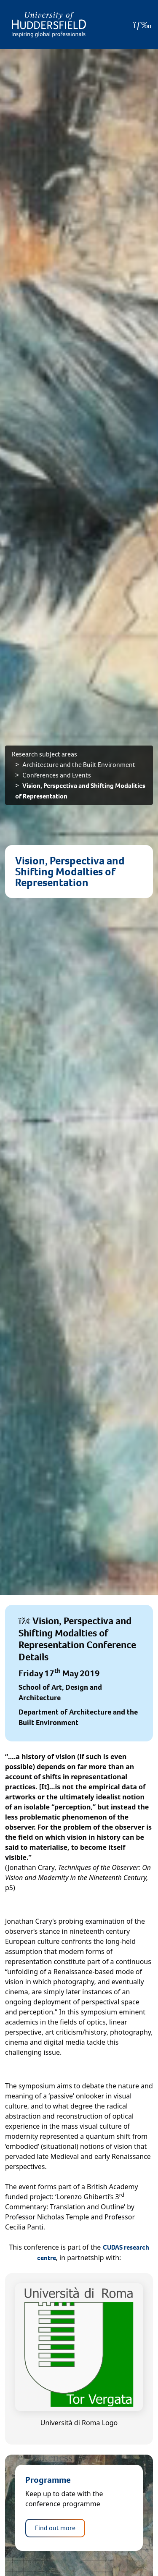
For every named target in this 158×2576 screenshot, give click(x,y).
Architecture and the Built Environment (78, 764)
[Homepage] (49, 24)
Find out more (55, 2527)
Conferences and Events (56, 775)
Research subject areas (44, 754)
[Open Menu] (142, 25)
